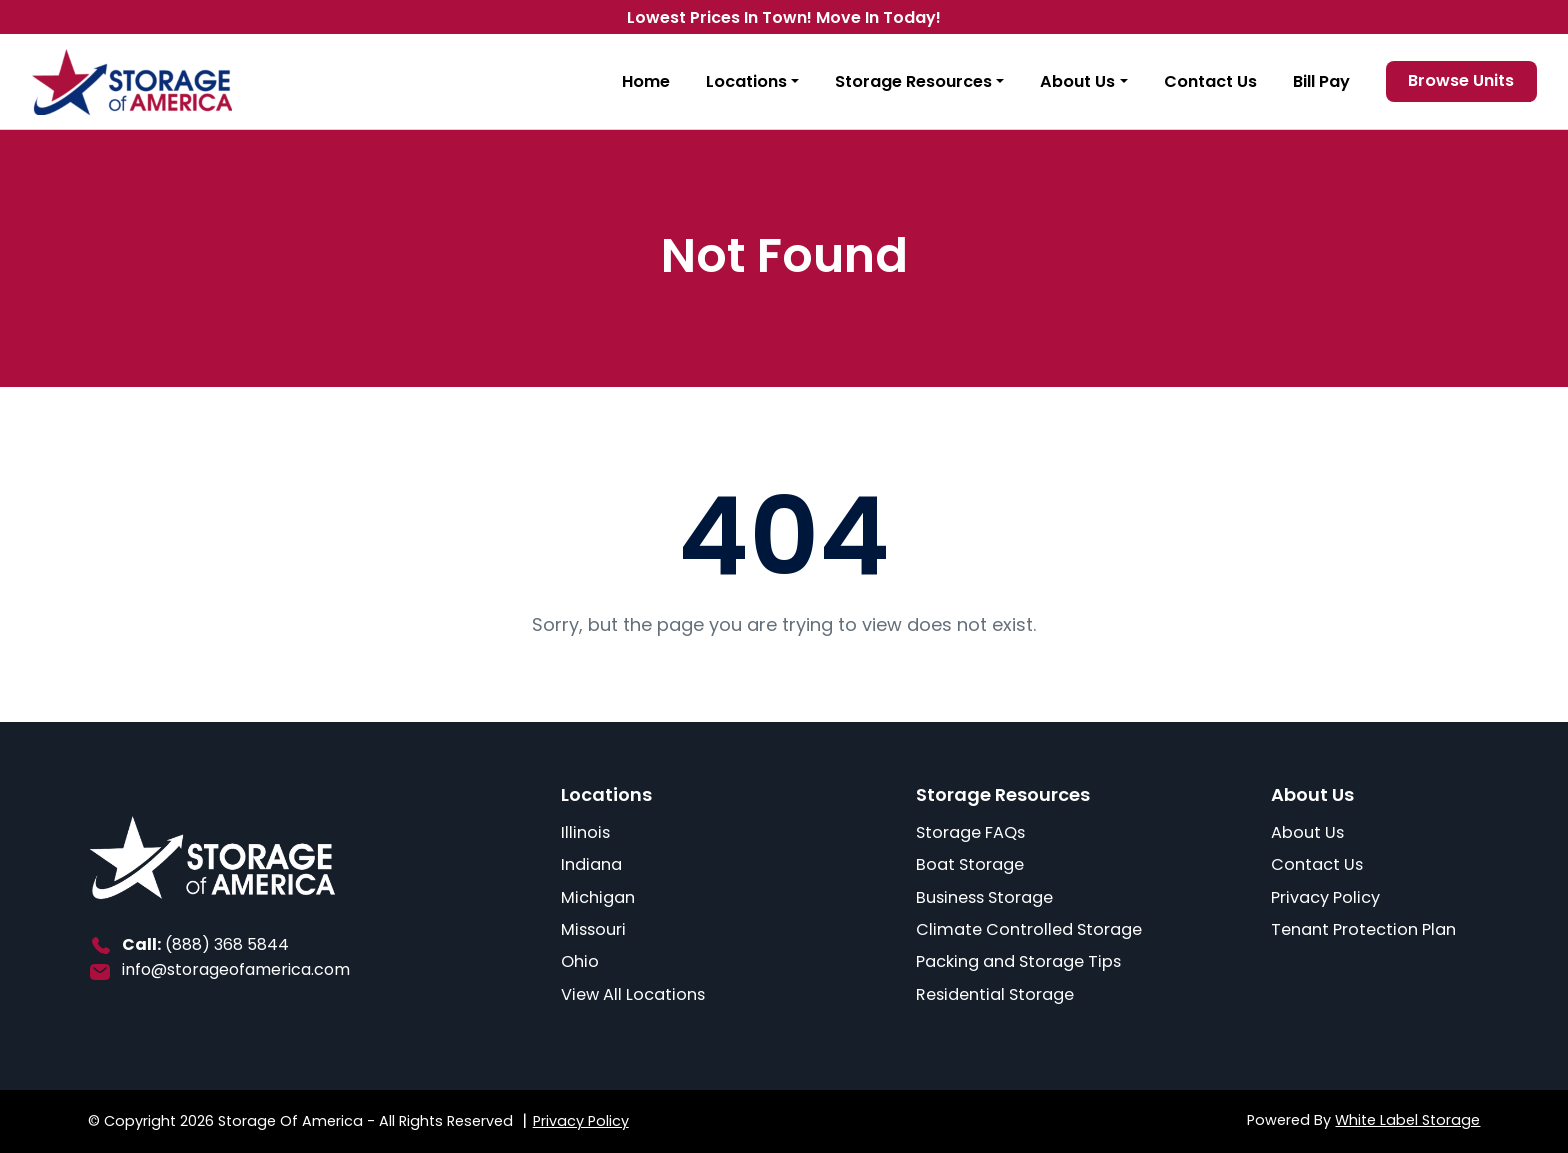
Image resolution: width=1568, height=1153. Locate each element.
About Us (1307, 832)
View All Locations (633, 994)
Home (646, 81)
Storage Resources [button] (913, 81)
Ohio (580, 961)
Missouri (593, 929)
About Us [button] (1077, 81)
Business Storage (984, 897)
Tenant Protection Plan (1363, 929)
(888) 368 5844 (227, 944)
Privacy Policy (1325, 897)
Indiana (591, 864)
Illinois (585, 832)
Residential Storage (995, 994)
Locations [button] (746, 81)
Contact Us (1210, 81)
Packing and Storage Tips (1018, 961)
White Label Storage (1407, 1120)
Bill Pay (1321, 81)
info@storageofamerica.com (236, 969)
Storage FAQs (970, 832)
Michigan (598, 897)
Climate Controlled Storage (1029, 929)
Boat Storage (970, 864)
